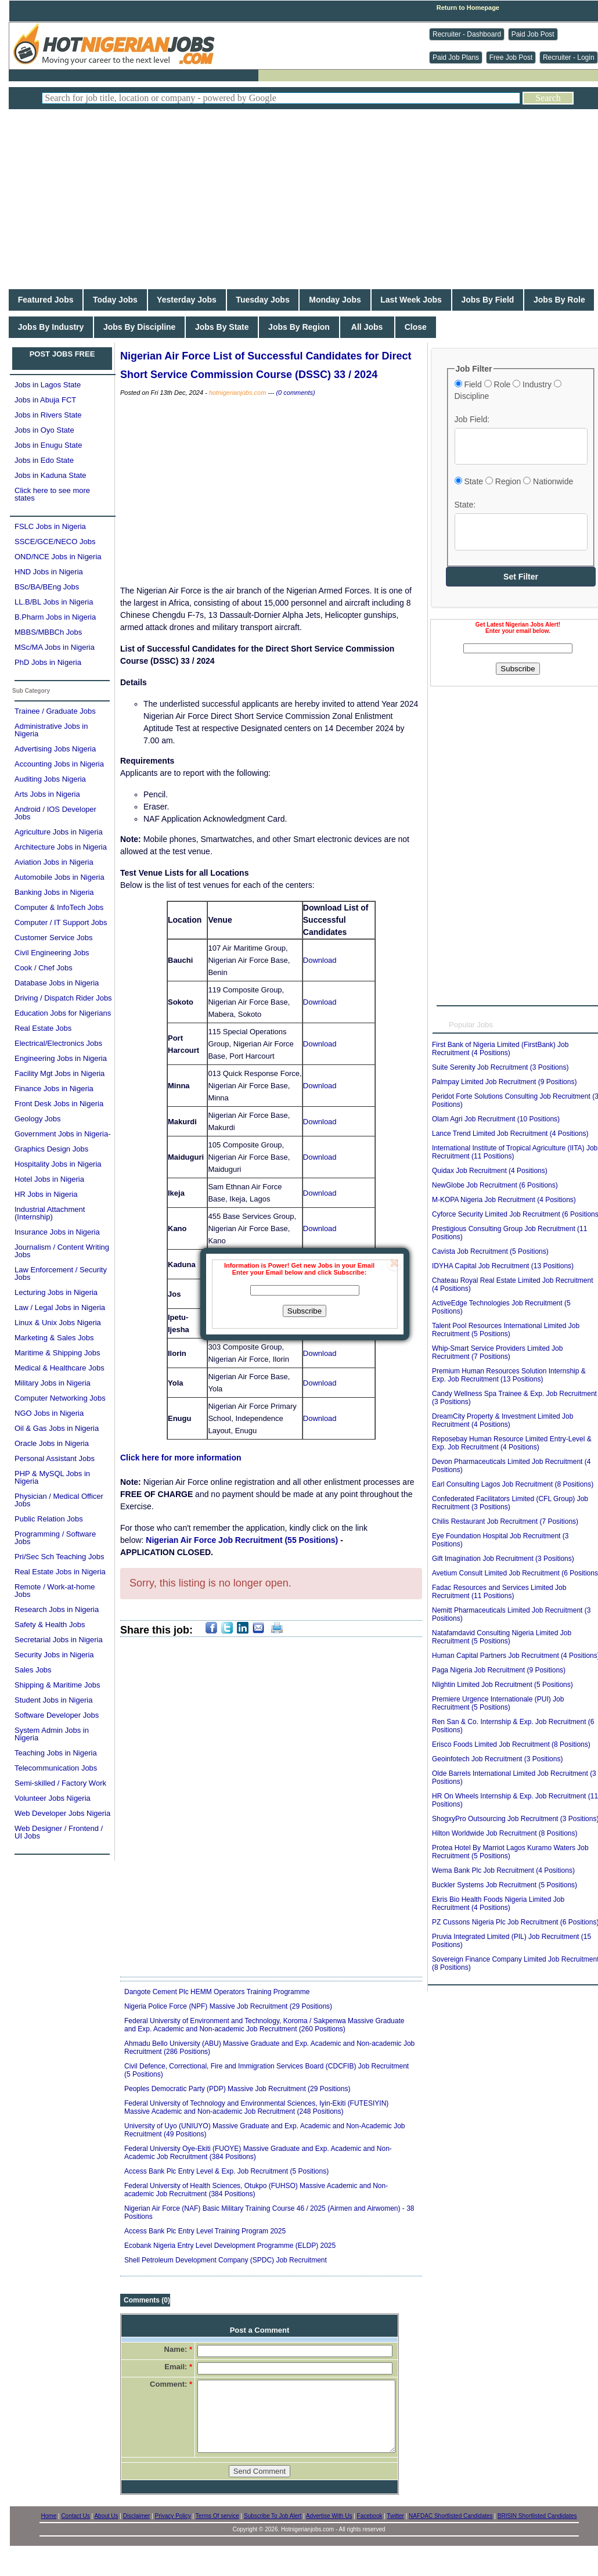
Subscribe (304, 1311)
